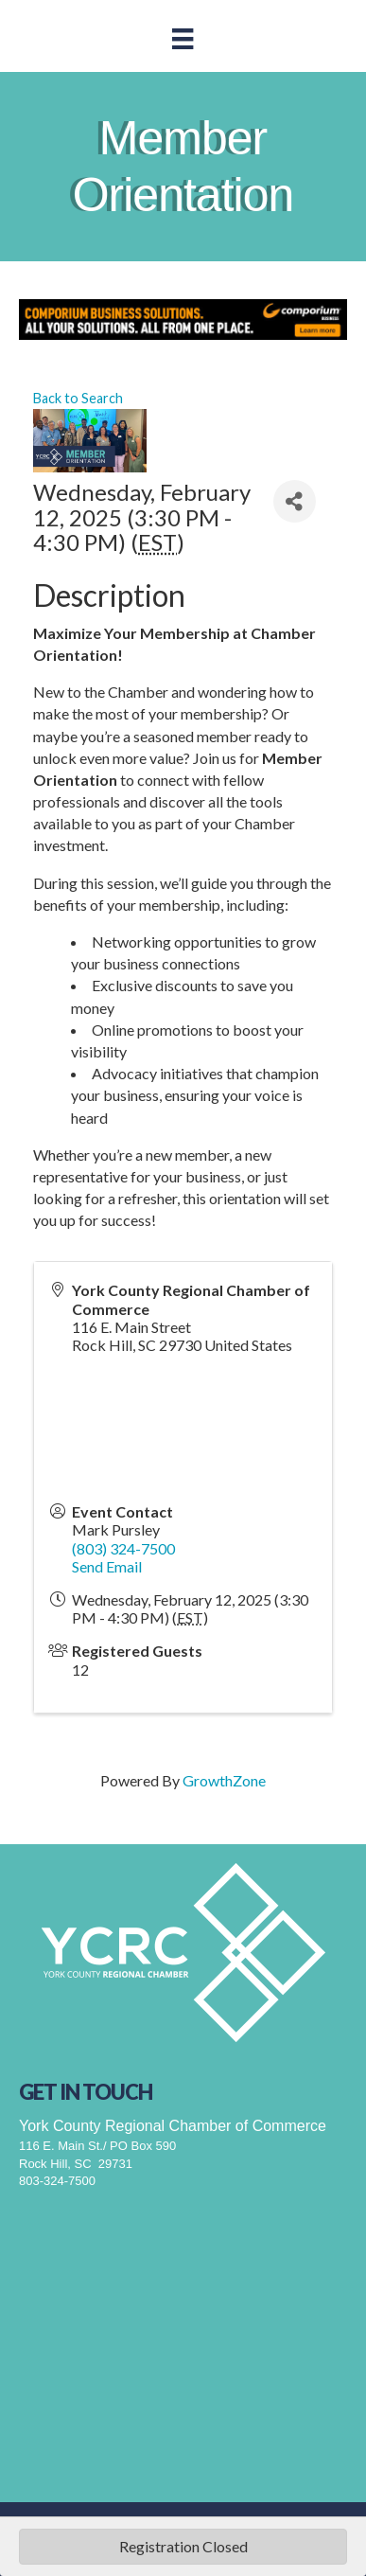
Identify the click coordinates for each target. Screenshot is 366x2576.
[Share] (294, 501)
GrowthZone (224, 1780)
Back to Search (78, 398)
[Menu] (182, 38)
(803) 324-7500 (123, 1548)
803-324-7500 (57, 2181)
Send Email (107, 1566)
